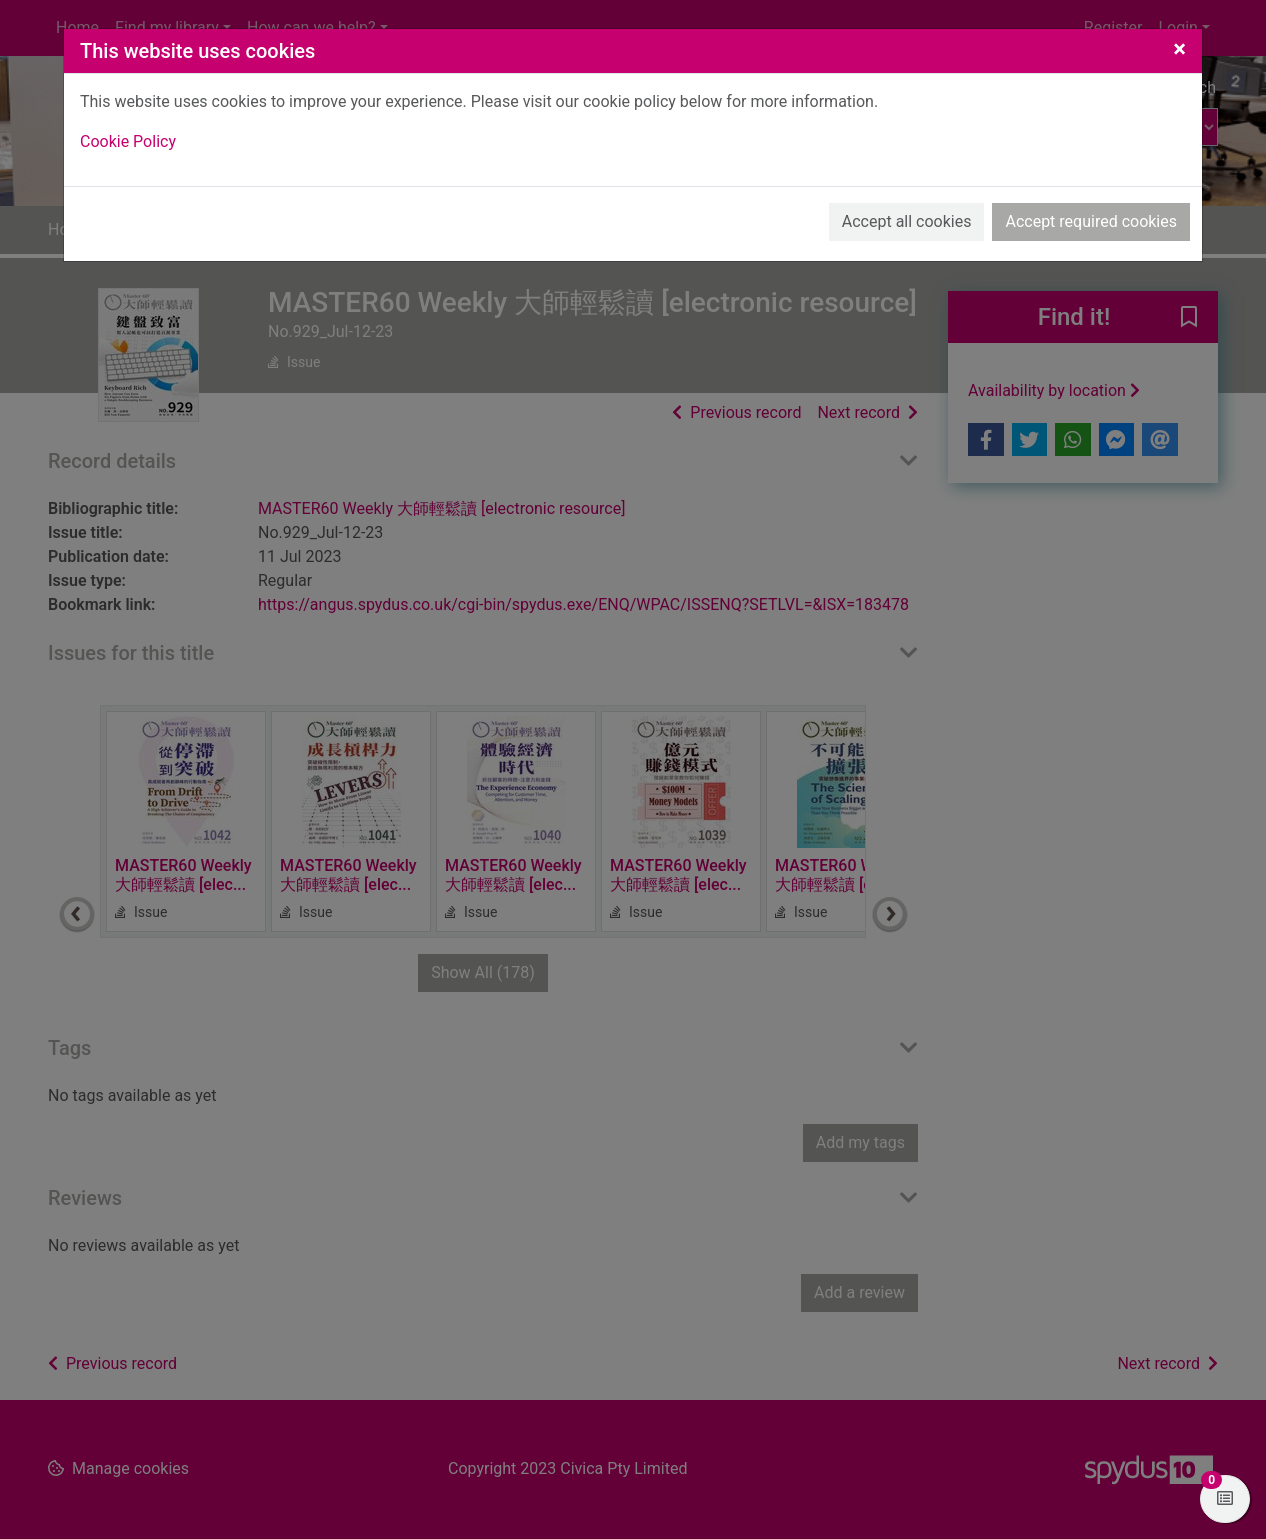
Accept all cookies (907, 221)
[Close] (1179, 49)
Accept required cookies (1091, 221)
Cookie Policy (128, 141)
